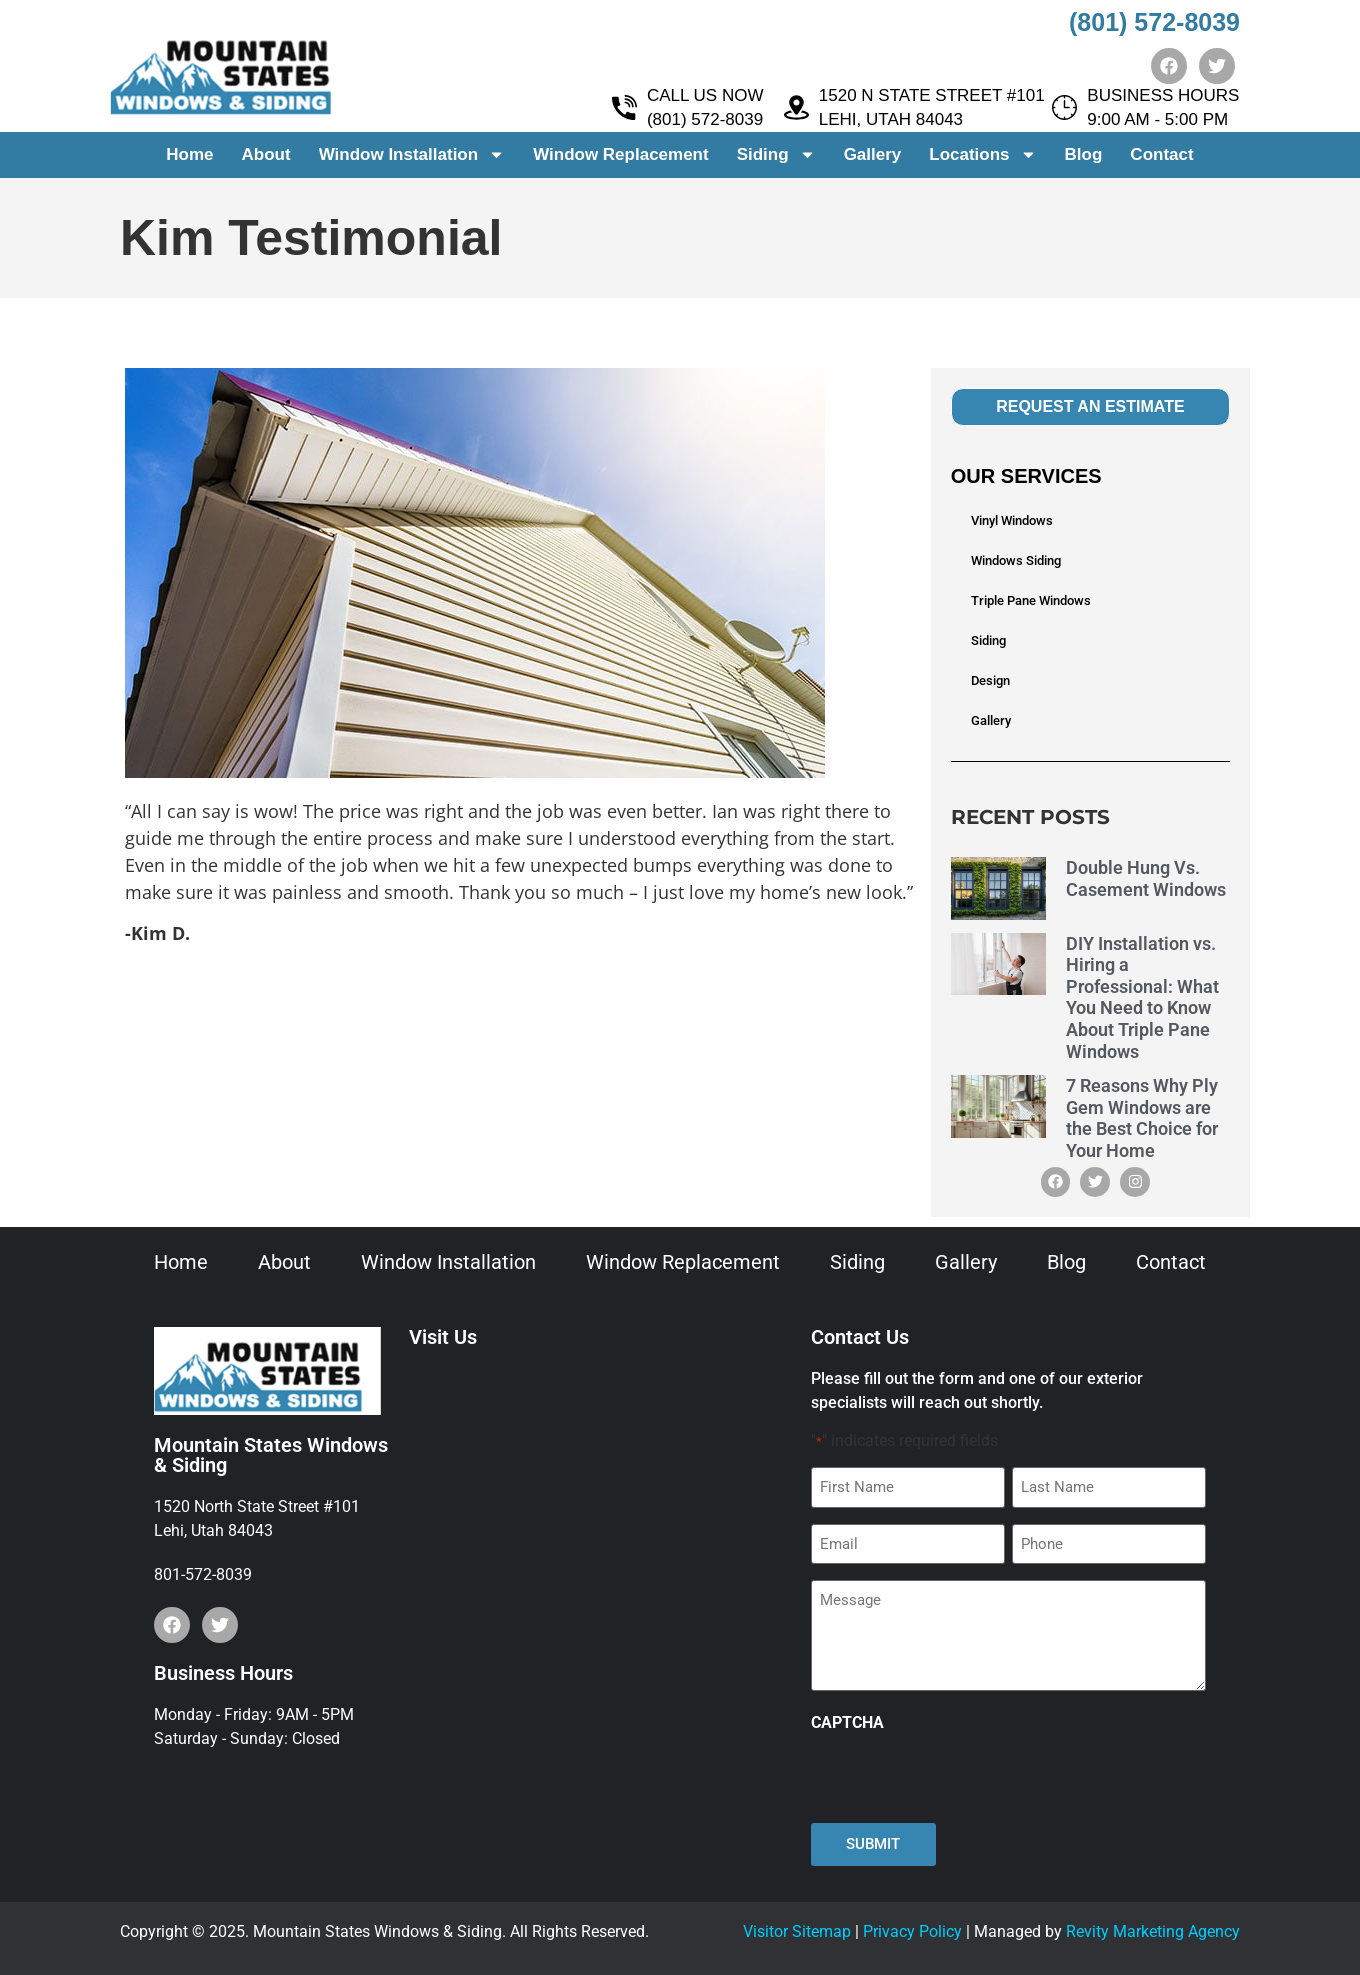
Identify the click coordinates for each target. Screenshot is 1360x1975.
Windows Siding (1016, 560)
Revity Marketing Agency (1153, 1931)
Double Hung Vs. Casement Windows (1146, 878)
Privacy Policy (912, 1931)
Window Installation (412, 155)
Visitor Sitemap (797, 1931)
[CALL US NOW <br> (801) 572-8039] (624, 108)
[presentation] (963, 1778)
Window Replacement (621, 154)
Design (990, 680)
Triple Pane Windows (1031, 600)
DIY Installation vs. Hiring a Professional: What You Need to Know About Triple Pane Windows (1142, 997)
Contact (1161, 154)
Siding (776, 155)
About (266, 154)
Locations (982, 155)
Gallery (873, 154)
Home (189, 154)
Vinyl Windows (1012, 520)
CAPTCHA (847, 1723)
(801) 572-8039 (1154, 22)
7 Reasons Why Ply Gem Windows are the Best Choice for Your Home (1142, 1118)
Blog (1084, 154)
